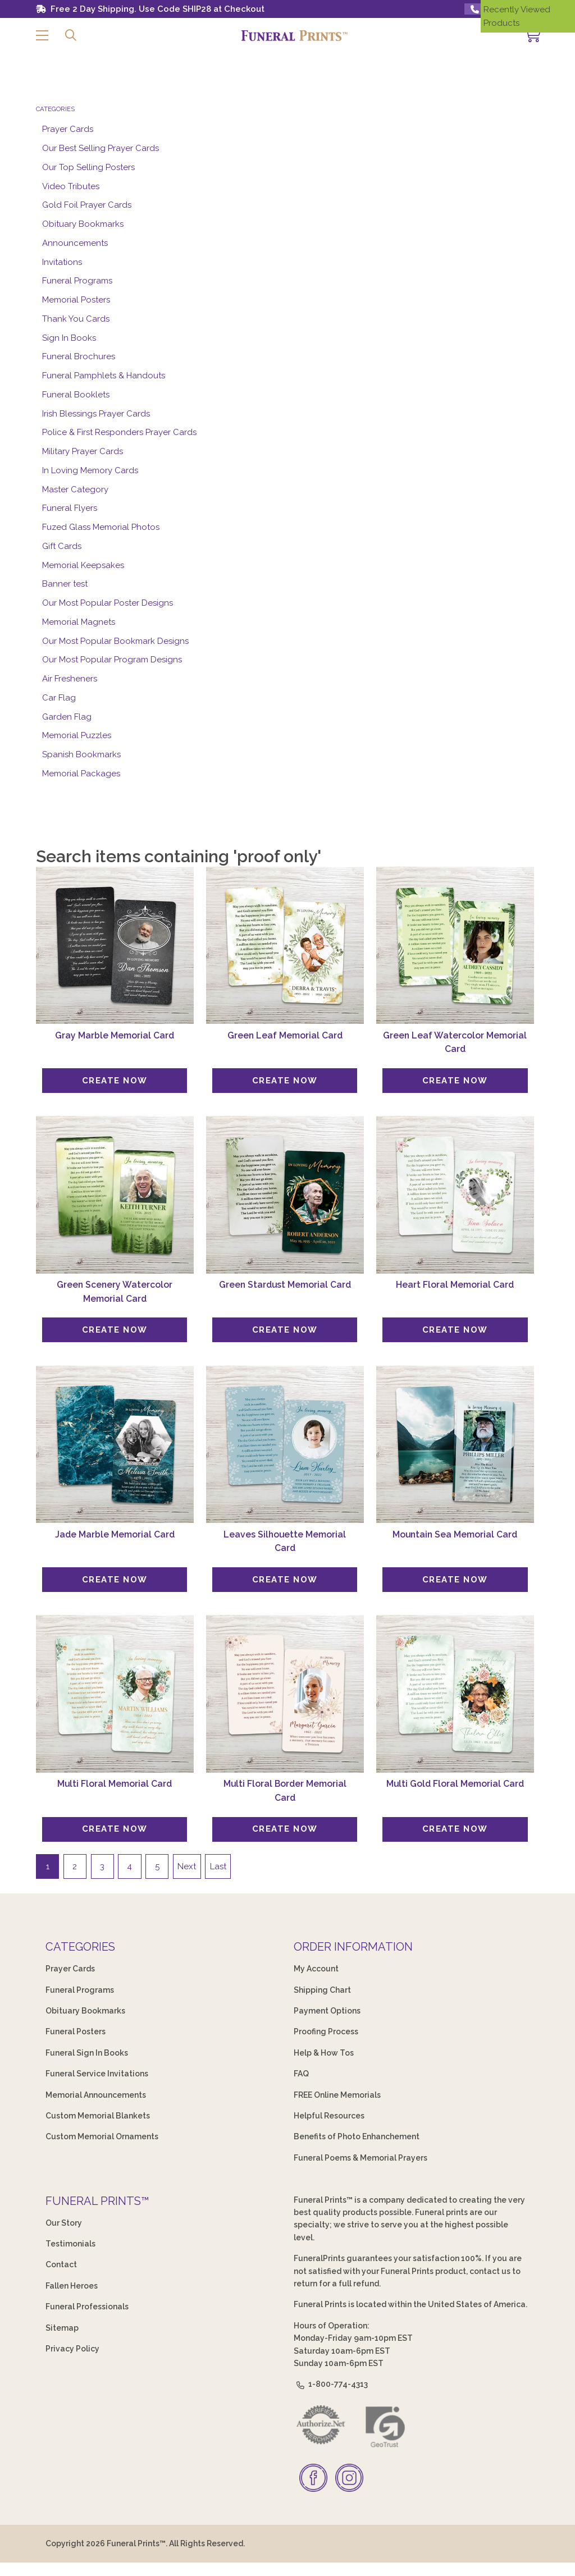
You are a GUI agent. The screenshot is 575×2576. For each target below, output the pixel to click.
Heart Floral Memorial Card (455, 1284)
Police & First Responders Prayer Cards (119, 432)
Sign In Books (69, 338)
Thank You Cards (75, 319)
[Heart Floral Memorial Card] (455, 1195)
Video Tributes (70, 186)
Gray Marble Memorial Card (114, 1035)
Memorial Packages (81, 773)
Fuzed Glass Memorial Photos (100, 527)
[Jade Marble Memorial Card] (115, 1444)
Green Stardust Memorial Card (285, 1284)
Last (218, 1866)
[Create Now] (114, 1080)
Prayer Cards (67, 129)
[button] (42, 36)
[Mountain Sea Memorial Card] (455, 1444)
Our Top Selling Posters (88, 167)
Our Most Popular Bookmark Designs (115, 641)
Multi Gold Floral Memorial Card (455, 1783)
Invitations (62, 262)
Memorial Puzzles (76, 735)
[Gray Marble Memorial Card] (115, 945)
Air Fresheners (69, 679)
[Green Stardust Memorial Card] (285, 1195)
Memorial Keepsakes (83, 565)
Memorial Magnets (78, 622)
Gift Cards (61, 546)
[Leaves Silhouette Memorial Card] (285, 1444)
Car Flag (59, 698)
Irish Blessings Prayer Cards (96, 414)
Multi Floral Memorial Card (114, 1783)
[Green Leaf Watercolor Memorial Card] (455, 945)
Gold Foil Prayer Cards (86, 205)
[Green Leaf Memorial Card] (285, 945)
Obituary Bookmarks (83, 224)
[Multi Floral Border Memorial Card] (285, 1694)
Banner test (65, 584)
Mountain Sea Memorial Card (455, 1534)
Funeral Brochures (78, 356)
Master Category (75, 489)
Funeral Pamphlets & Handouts (103, 375)
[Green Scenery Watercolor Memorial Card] (115, 1195)
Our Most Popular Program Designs (112, 660)
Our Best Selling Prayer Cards (100, 148)
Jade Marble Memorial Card (115, 1534)
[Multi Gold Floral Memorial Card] (455, 1694)
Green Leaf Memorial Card (285, 1035)
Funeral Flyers (69, 508)
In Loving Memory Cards (90, 470)
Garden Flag (67, 717)
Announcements (75, 243)
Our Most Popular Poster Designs (107, 603)
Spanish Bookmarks (81, 754)
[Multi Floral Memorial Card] (115, 1694)
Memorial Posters (76, 300)
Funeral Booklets (75, 395)
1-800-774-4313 (331, 2384)
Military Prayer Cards (82, 451)
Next (186, 1866)
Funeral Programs (77, 281)
